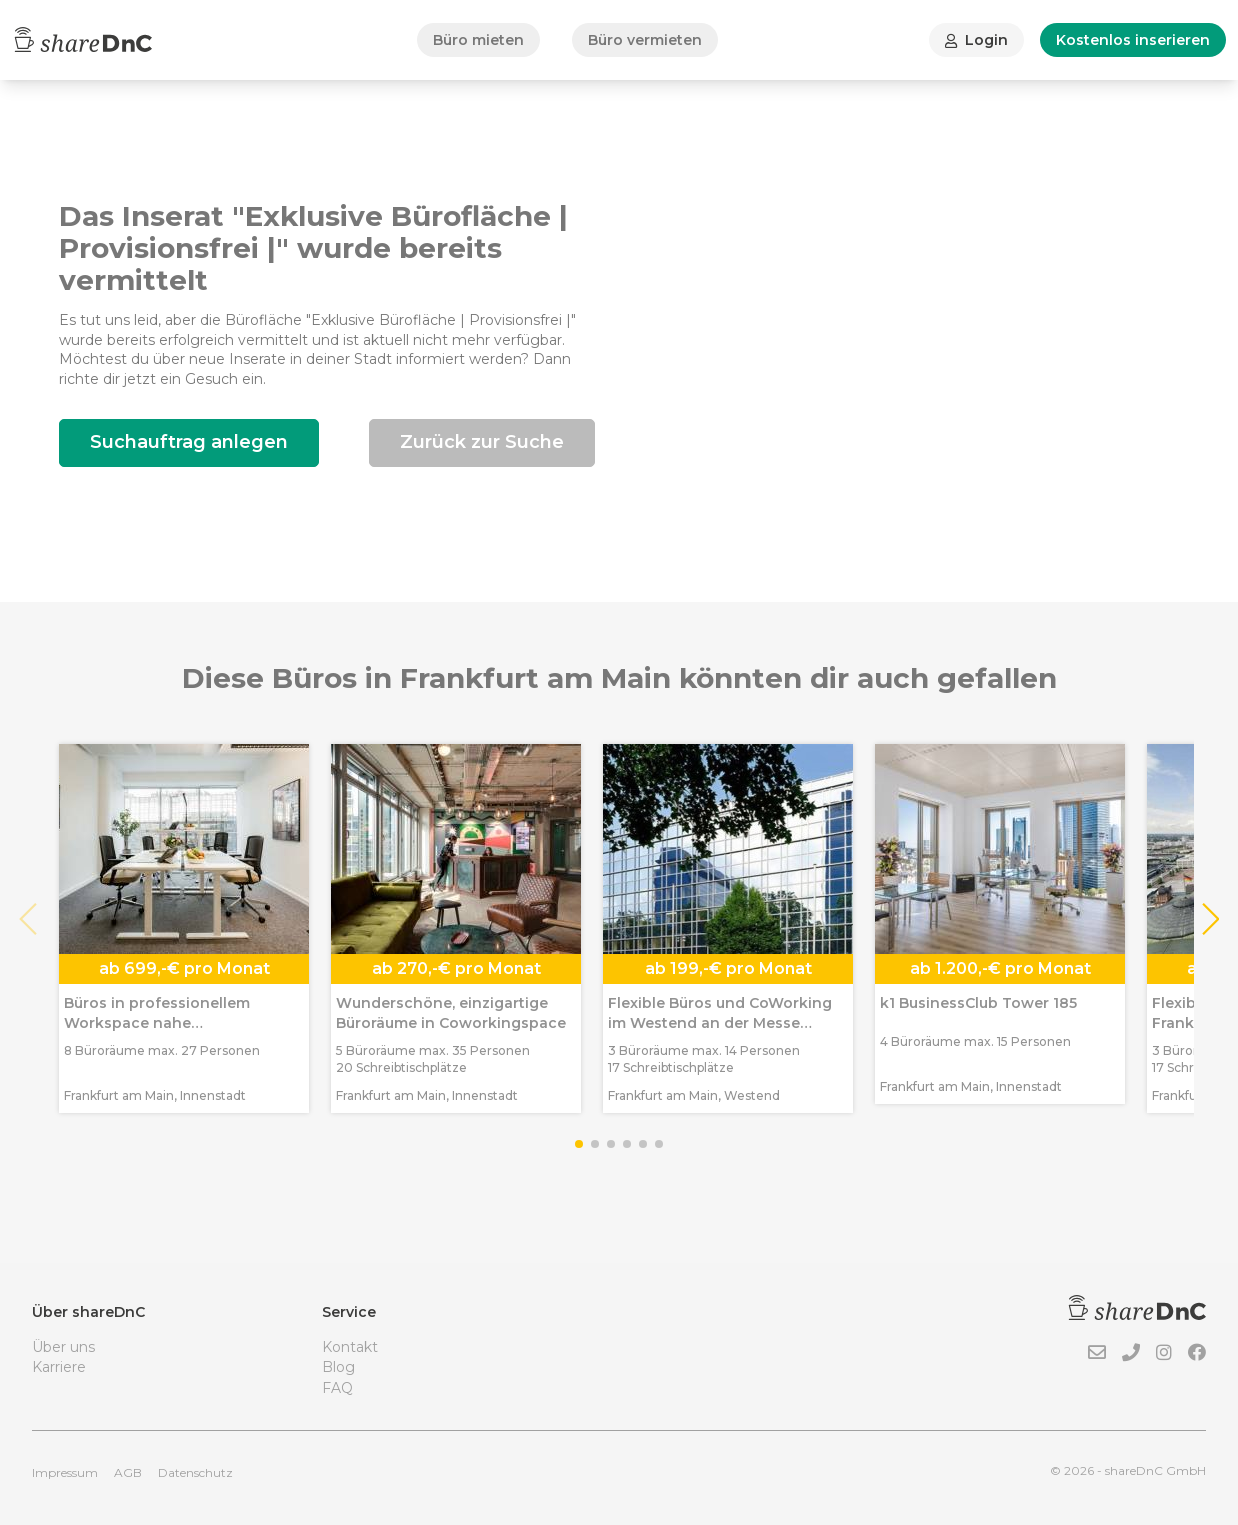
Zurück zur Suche (482, 442)
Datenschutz (195, 1472)
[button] (1209, 919)
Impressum (65, 1472)
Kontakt (350, 1347)
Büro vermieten (645, 40)
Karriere (59, 1367)
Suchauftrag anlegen (189, 442)
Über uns (63, 1347)
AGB (128, 1472)
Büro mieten (478, 40)
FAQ (337, 1388)
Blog (338, 1367)
